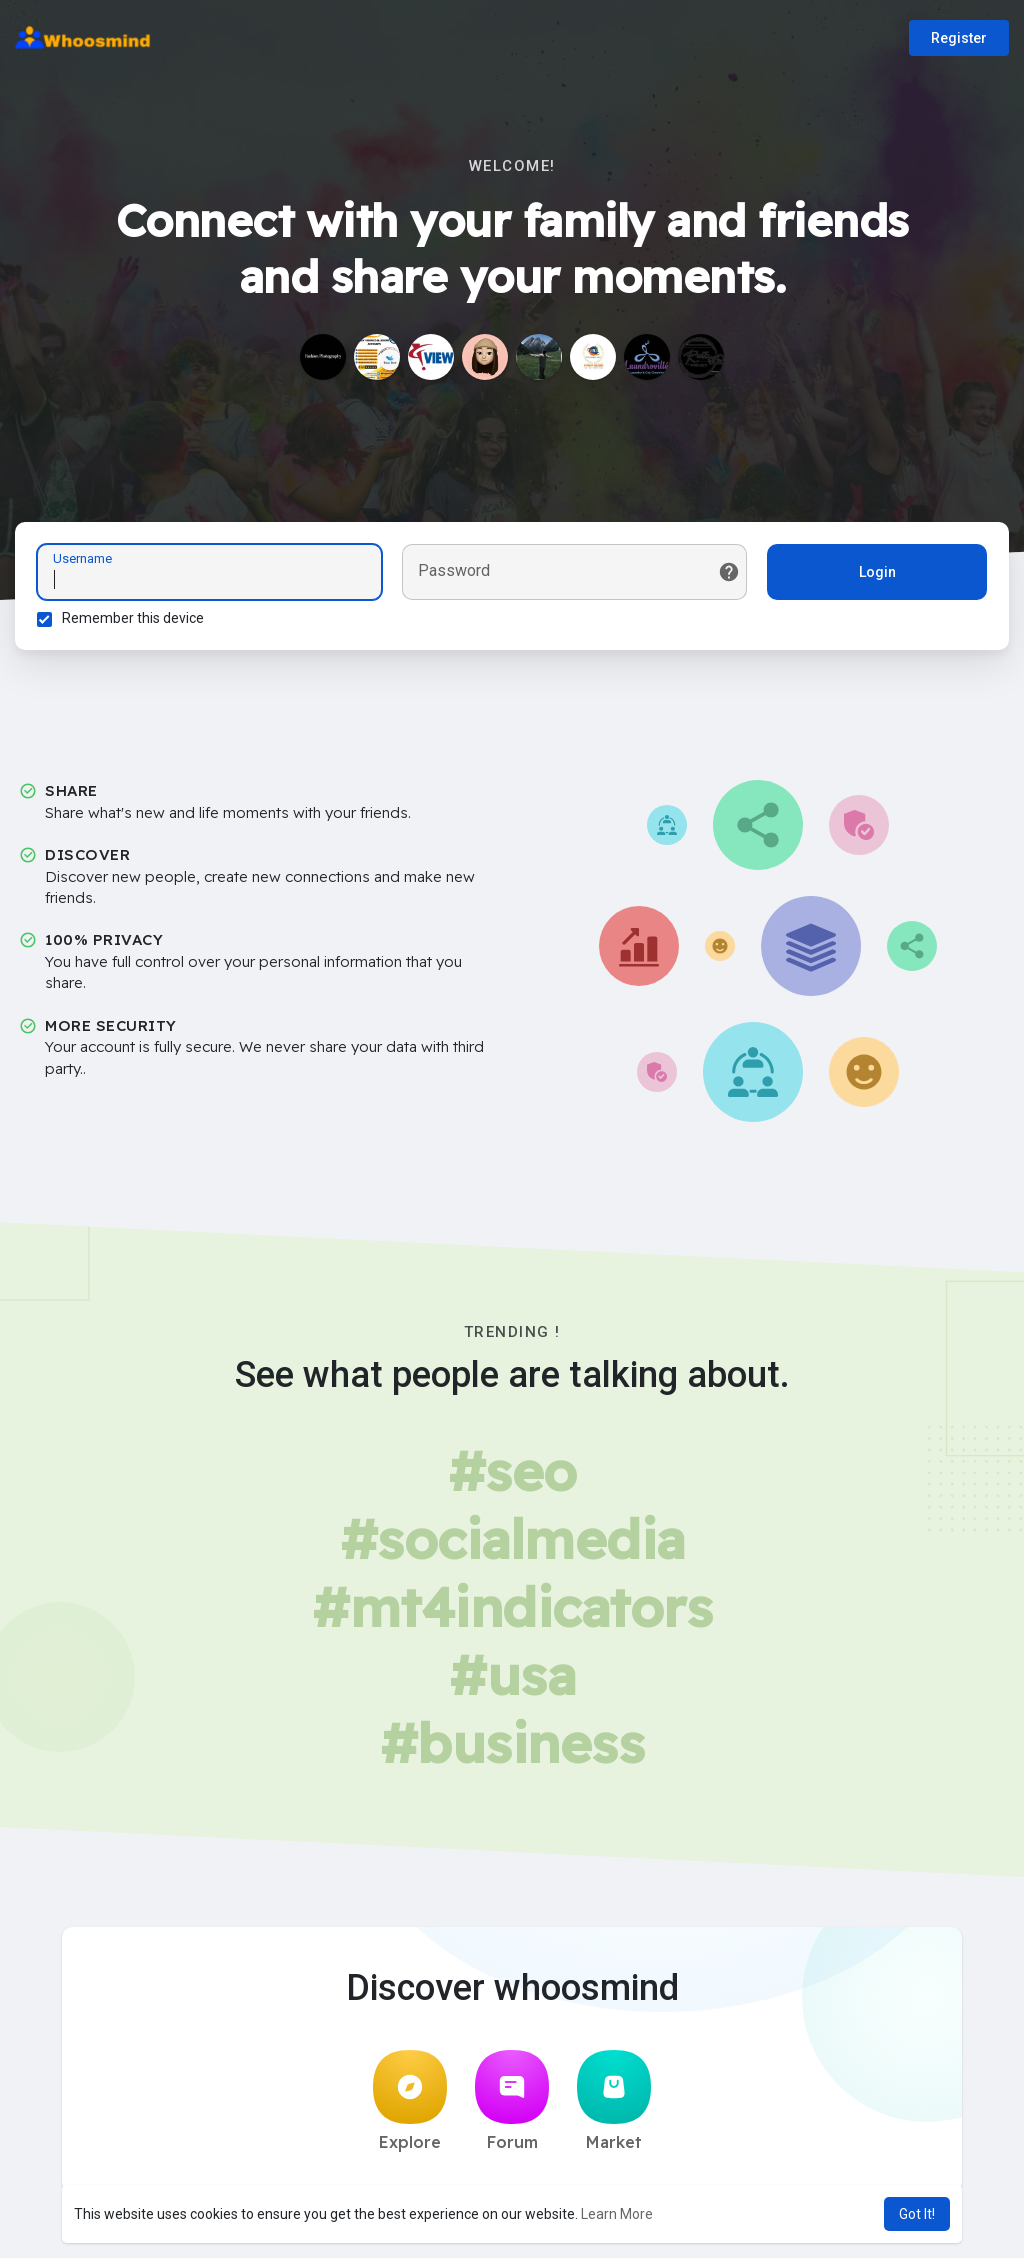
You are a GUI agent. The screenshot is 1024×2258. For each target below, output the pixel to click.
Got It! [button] (917, 2214)
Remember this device (136, 621)
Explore (410, 2107)
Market (614, 2107)
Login (874, 575)
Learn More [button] (617, 2214)
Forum (512, 2107)
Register (959, 38)
